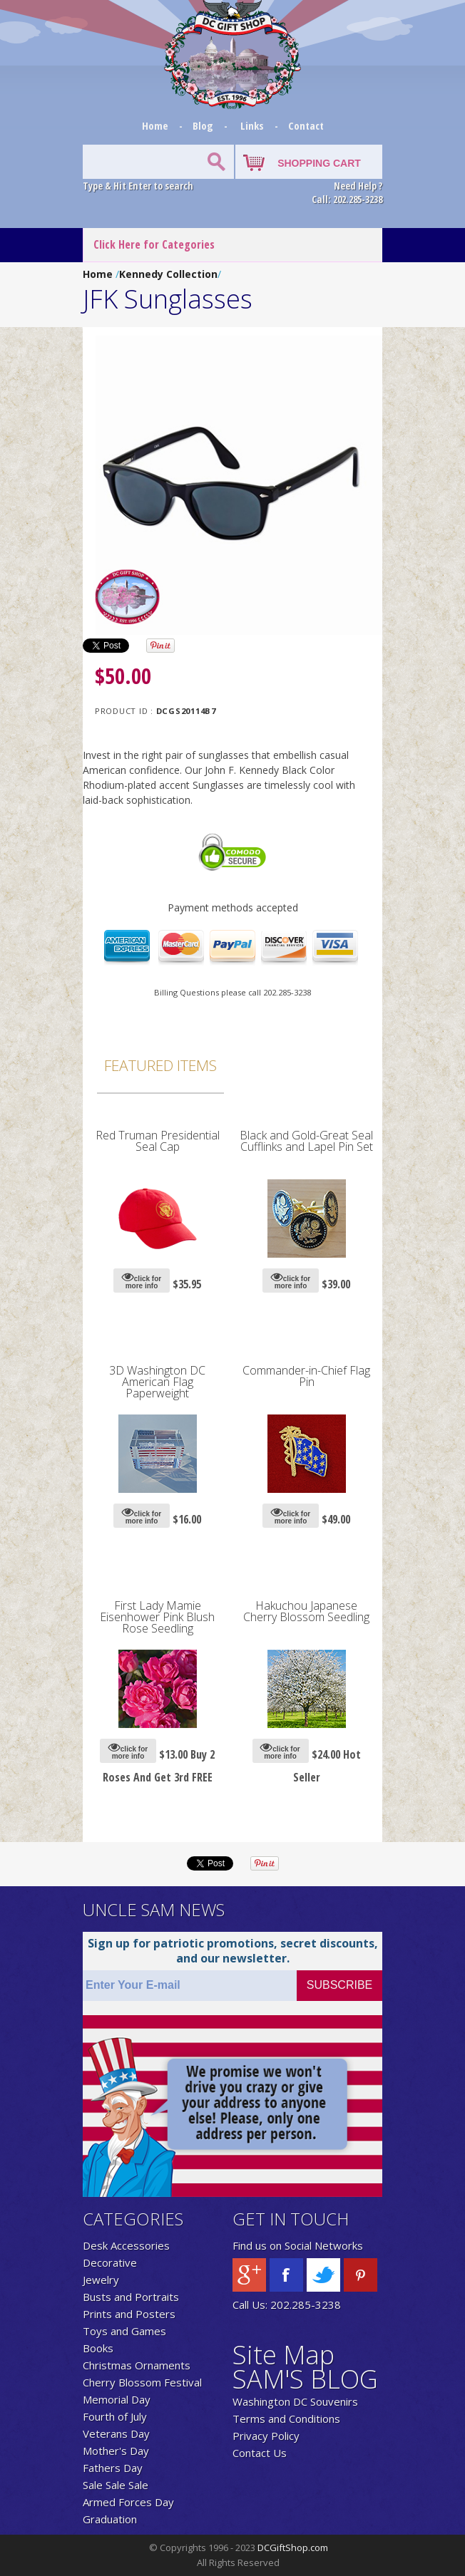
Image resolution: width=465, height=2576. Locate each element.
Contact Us (259, 2453)
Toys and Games (124, 2331)
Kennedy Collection (168, 274)
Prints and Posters (129, 2314)
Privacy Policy (266, 2435)
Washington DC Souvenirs (295, 2401)
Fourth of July (115, 2416)
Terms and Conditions (286, 2418)
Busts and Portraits (131, 2297)
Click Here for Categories (154, 244)
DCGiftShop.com (292, 2547)
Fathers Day (113, 2468)
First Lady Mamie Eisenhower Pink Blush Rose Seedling (157, 1617)
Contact (306, 125)
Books (98, 2348)
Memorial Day (116, 2399)
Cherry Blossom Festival (142, 2382)
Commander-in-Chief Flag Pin (306, 1376)
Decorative (110, 2262)
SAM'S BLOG (305, 2379)
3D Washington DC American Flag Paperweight (157, 1381)
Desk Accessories (126, 2245)
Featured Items (160, 1065)
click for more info (141, 1280)
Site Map (283, 2354)
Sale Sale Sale (115, 2485)
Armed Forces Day (128, 2502)
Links (252, 125)
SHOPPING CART (319, 163)
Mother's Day (116, 2450)
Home (156, 125)
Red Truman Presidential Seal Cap (158, 1140)
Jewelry (101, 2279)
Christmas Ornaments (136, 2365)
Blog (204, 125)
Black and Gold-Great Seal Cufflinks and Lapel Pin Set (306, 1140)
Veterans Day (116, 2433)
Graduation (110, 2519)
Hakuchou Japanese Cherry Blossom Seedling (306, 1611)
